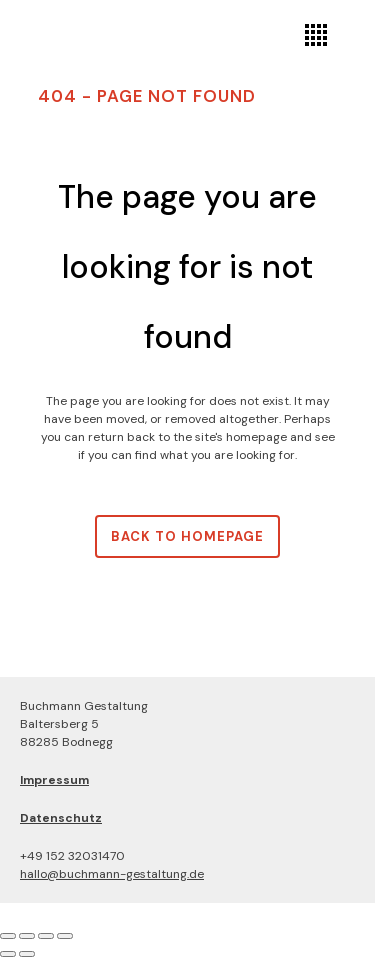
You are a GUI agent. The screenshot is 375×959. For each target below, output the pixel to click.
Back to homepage (187, 536)
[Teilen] (46, 936)
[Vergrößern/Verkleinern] (8, 936)
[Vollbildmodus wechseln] (27, 936)
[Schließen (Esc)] (65, 936)
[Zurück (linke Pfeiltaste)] (8, 954)
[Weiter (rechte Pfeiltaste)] (27, 954)
